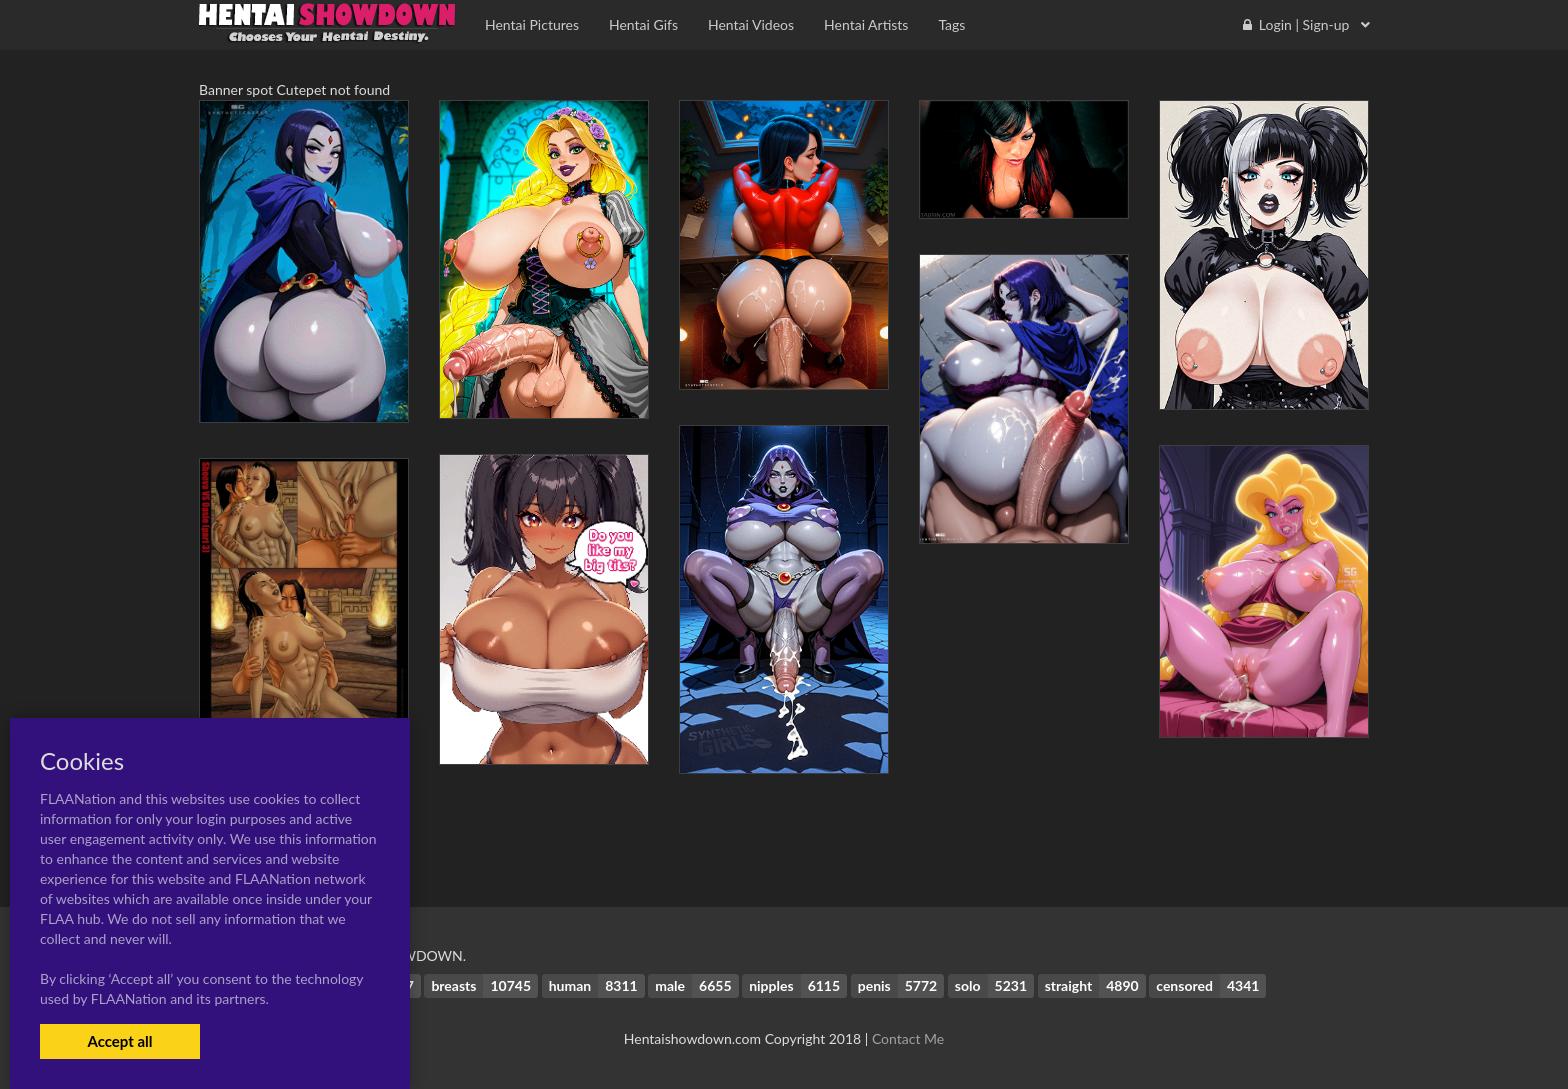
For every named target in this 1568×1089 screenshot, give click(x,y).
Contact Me (908, 1038)
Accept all (119, 1041)
